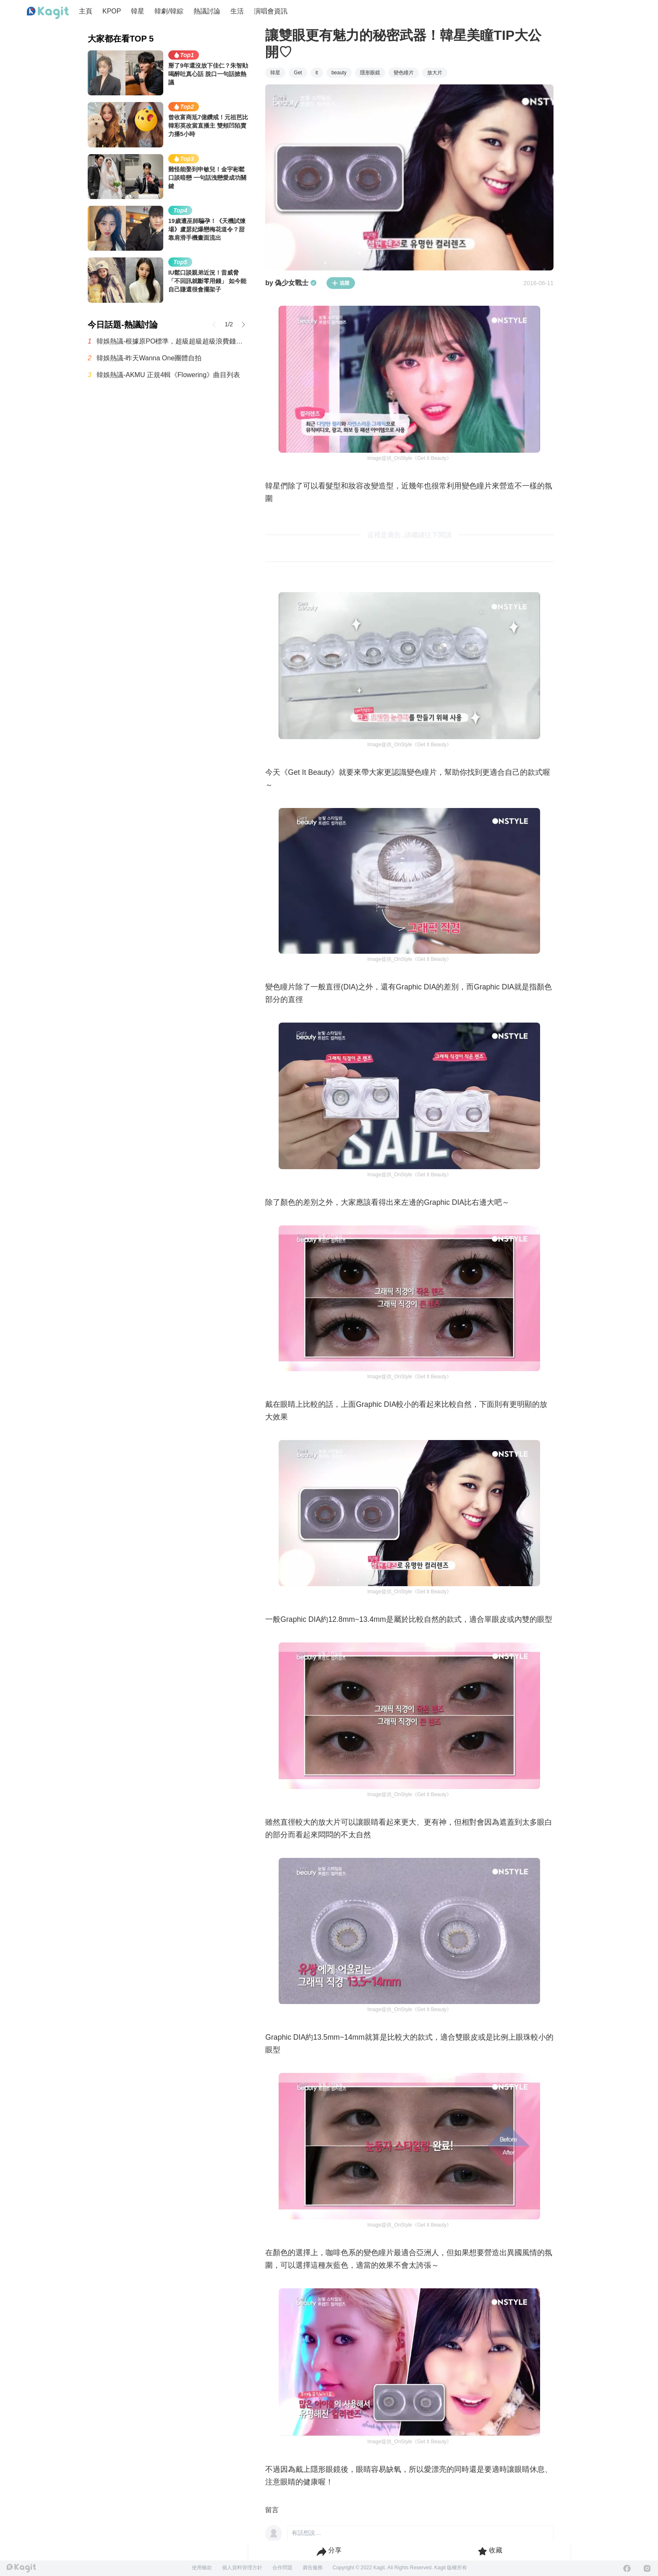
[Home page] (48, 13)
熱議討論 (206, 11)
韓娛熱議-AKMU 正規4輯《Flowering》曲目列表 (168, 374)
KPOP (111, 11)
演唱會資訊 (270, 11)
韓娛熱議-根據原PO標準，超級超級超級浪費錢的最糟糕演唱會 (172, 341)
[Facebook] (627, 2568)
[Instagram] (647, 2568)
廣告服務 (313, 2568)
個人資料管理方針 (242, 2568)
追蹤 (341, 283)
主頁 (85, 11)
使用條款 (202, 2568)
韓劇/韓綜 (168, 11)
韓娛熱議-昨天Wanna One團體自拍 (149, 358)
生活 (237, 11)
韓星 (137, 11)
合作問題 (282, 2568)
